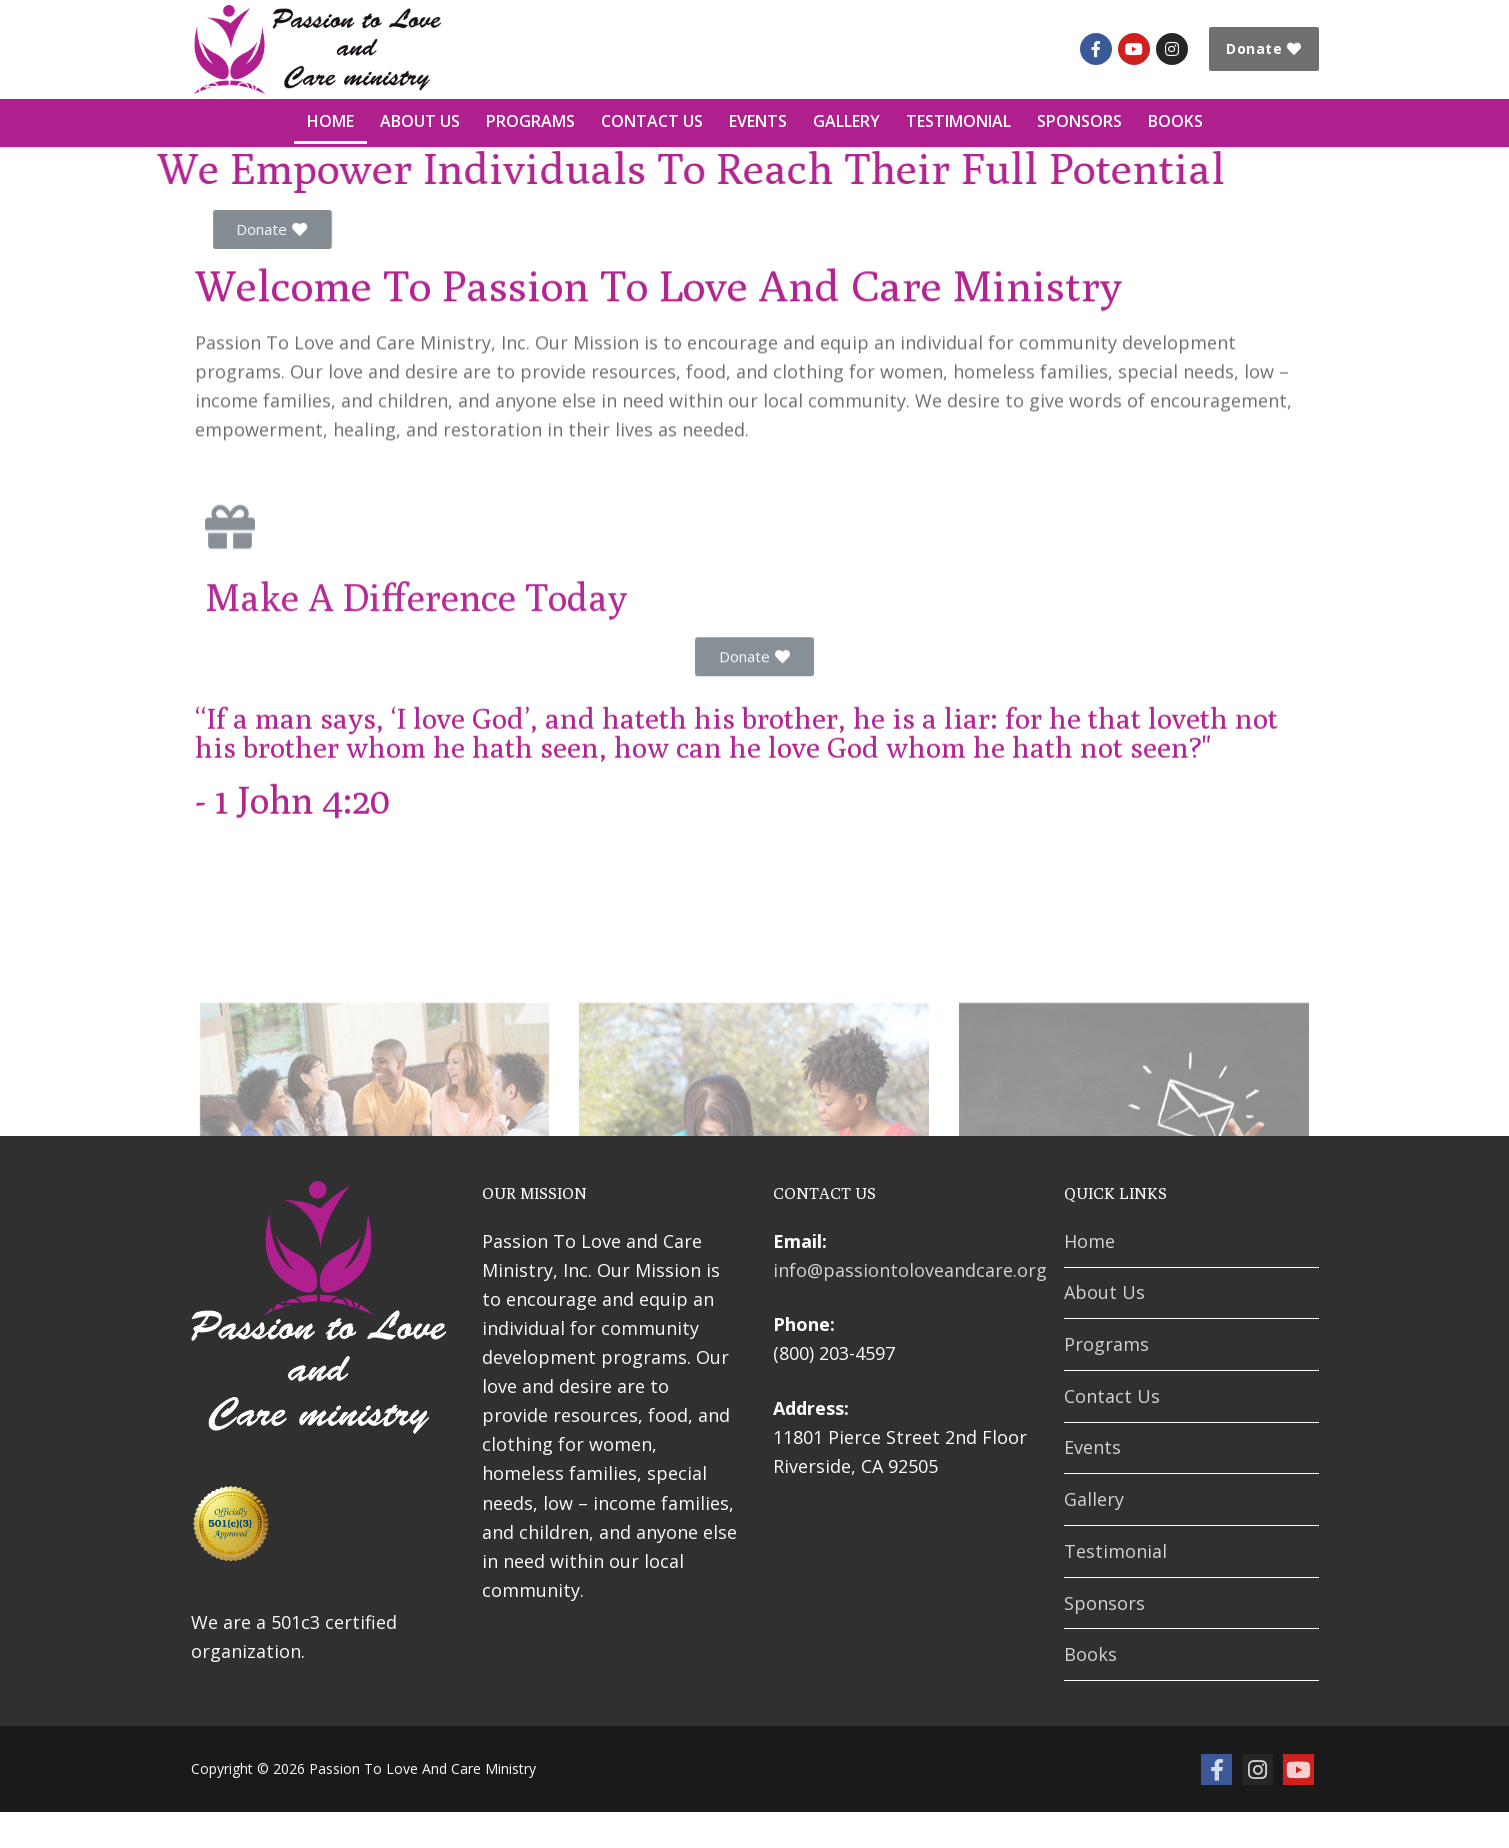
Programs (1106, 1344)
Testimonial (1115, 1551)
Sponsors (1104, 1603)
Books (1090, 1654)
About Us (1104, 1292)
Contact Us (1112, 1396)
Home (1089, 1241)
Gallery (1094, 1499)
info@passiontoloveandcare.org (910, 1270)
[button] (364, 229)
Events (1092, 1447)
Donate (1264, 48)
